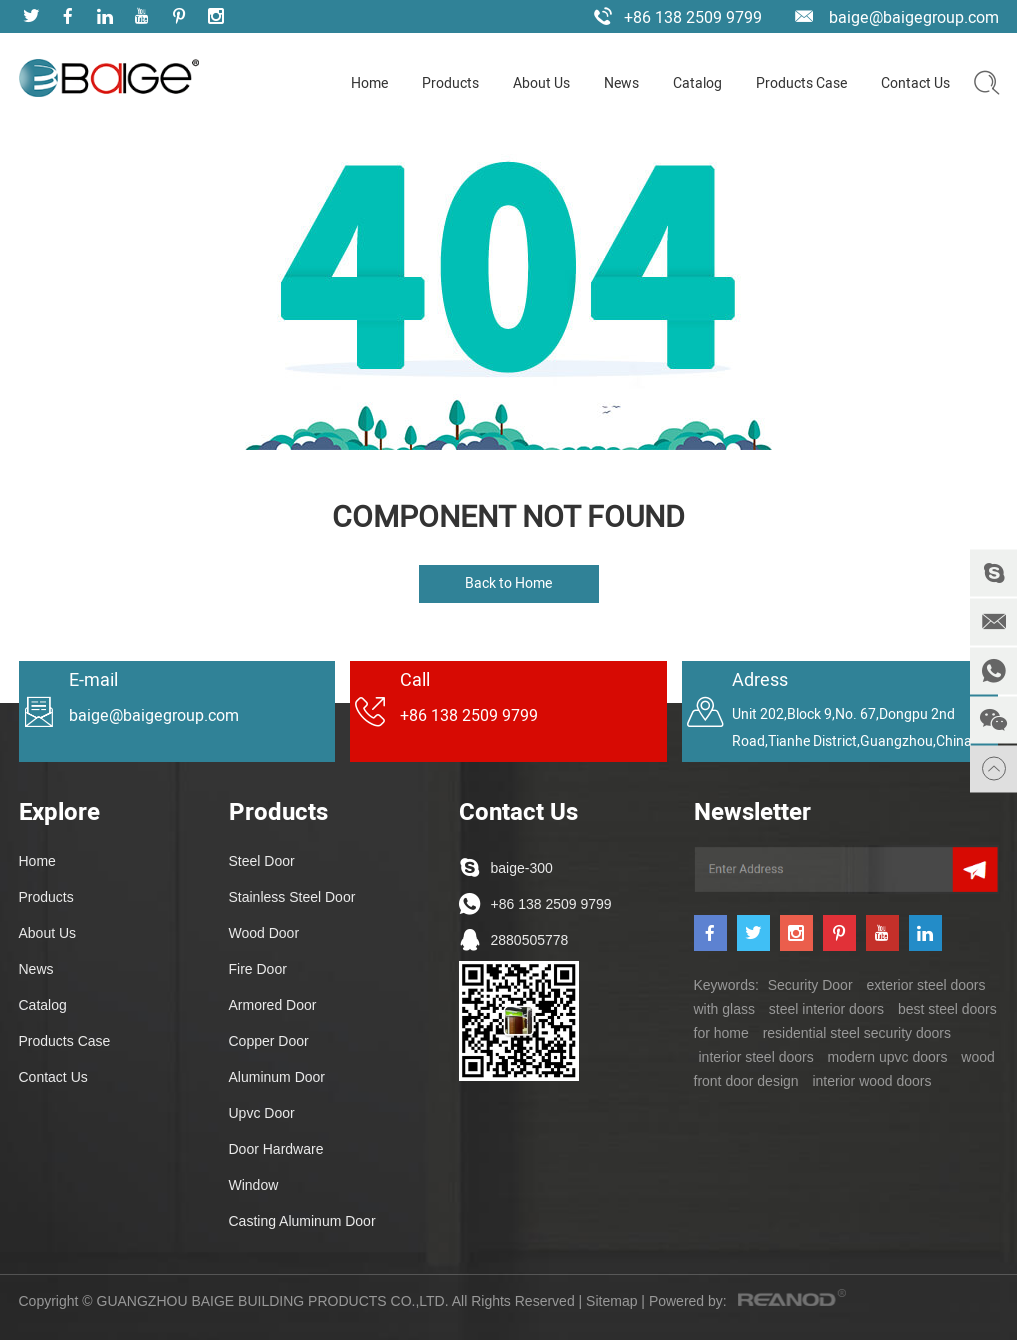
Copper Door (269, 1041)
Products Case (801, 83)
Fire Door (258, 969)
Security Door (810, 985)
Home (369, 83)
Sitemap (611, 1301)
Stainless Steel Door (292, 897)
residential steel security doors (857, 1033)
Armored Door (273, 1005)
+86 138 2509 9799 (551, 904)
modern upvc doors (888, 1057)
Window (254, 1185)
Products (450, 83)
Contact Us (915, 83)
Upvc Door (262, 1113)
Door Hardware (276, 1149)
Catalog (697, 83)
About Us (541, 83)
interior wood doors (871, 1081)
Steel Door (262, 861)
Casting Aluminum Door (302, 1221)
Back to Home (508, 583)
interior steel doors (756, 1057)
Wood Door (264, 933)
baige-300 (522, 868)
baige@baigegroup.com (914, 18)
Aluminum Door (277, 1077)
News (621, 83)
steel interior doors (826, 1009)
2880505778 (530, 940)
